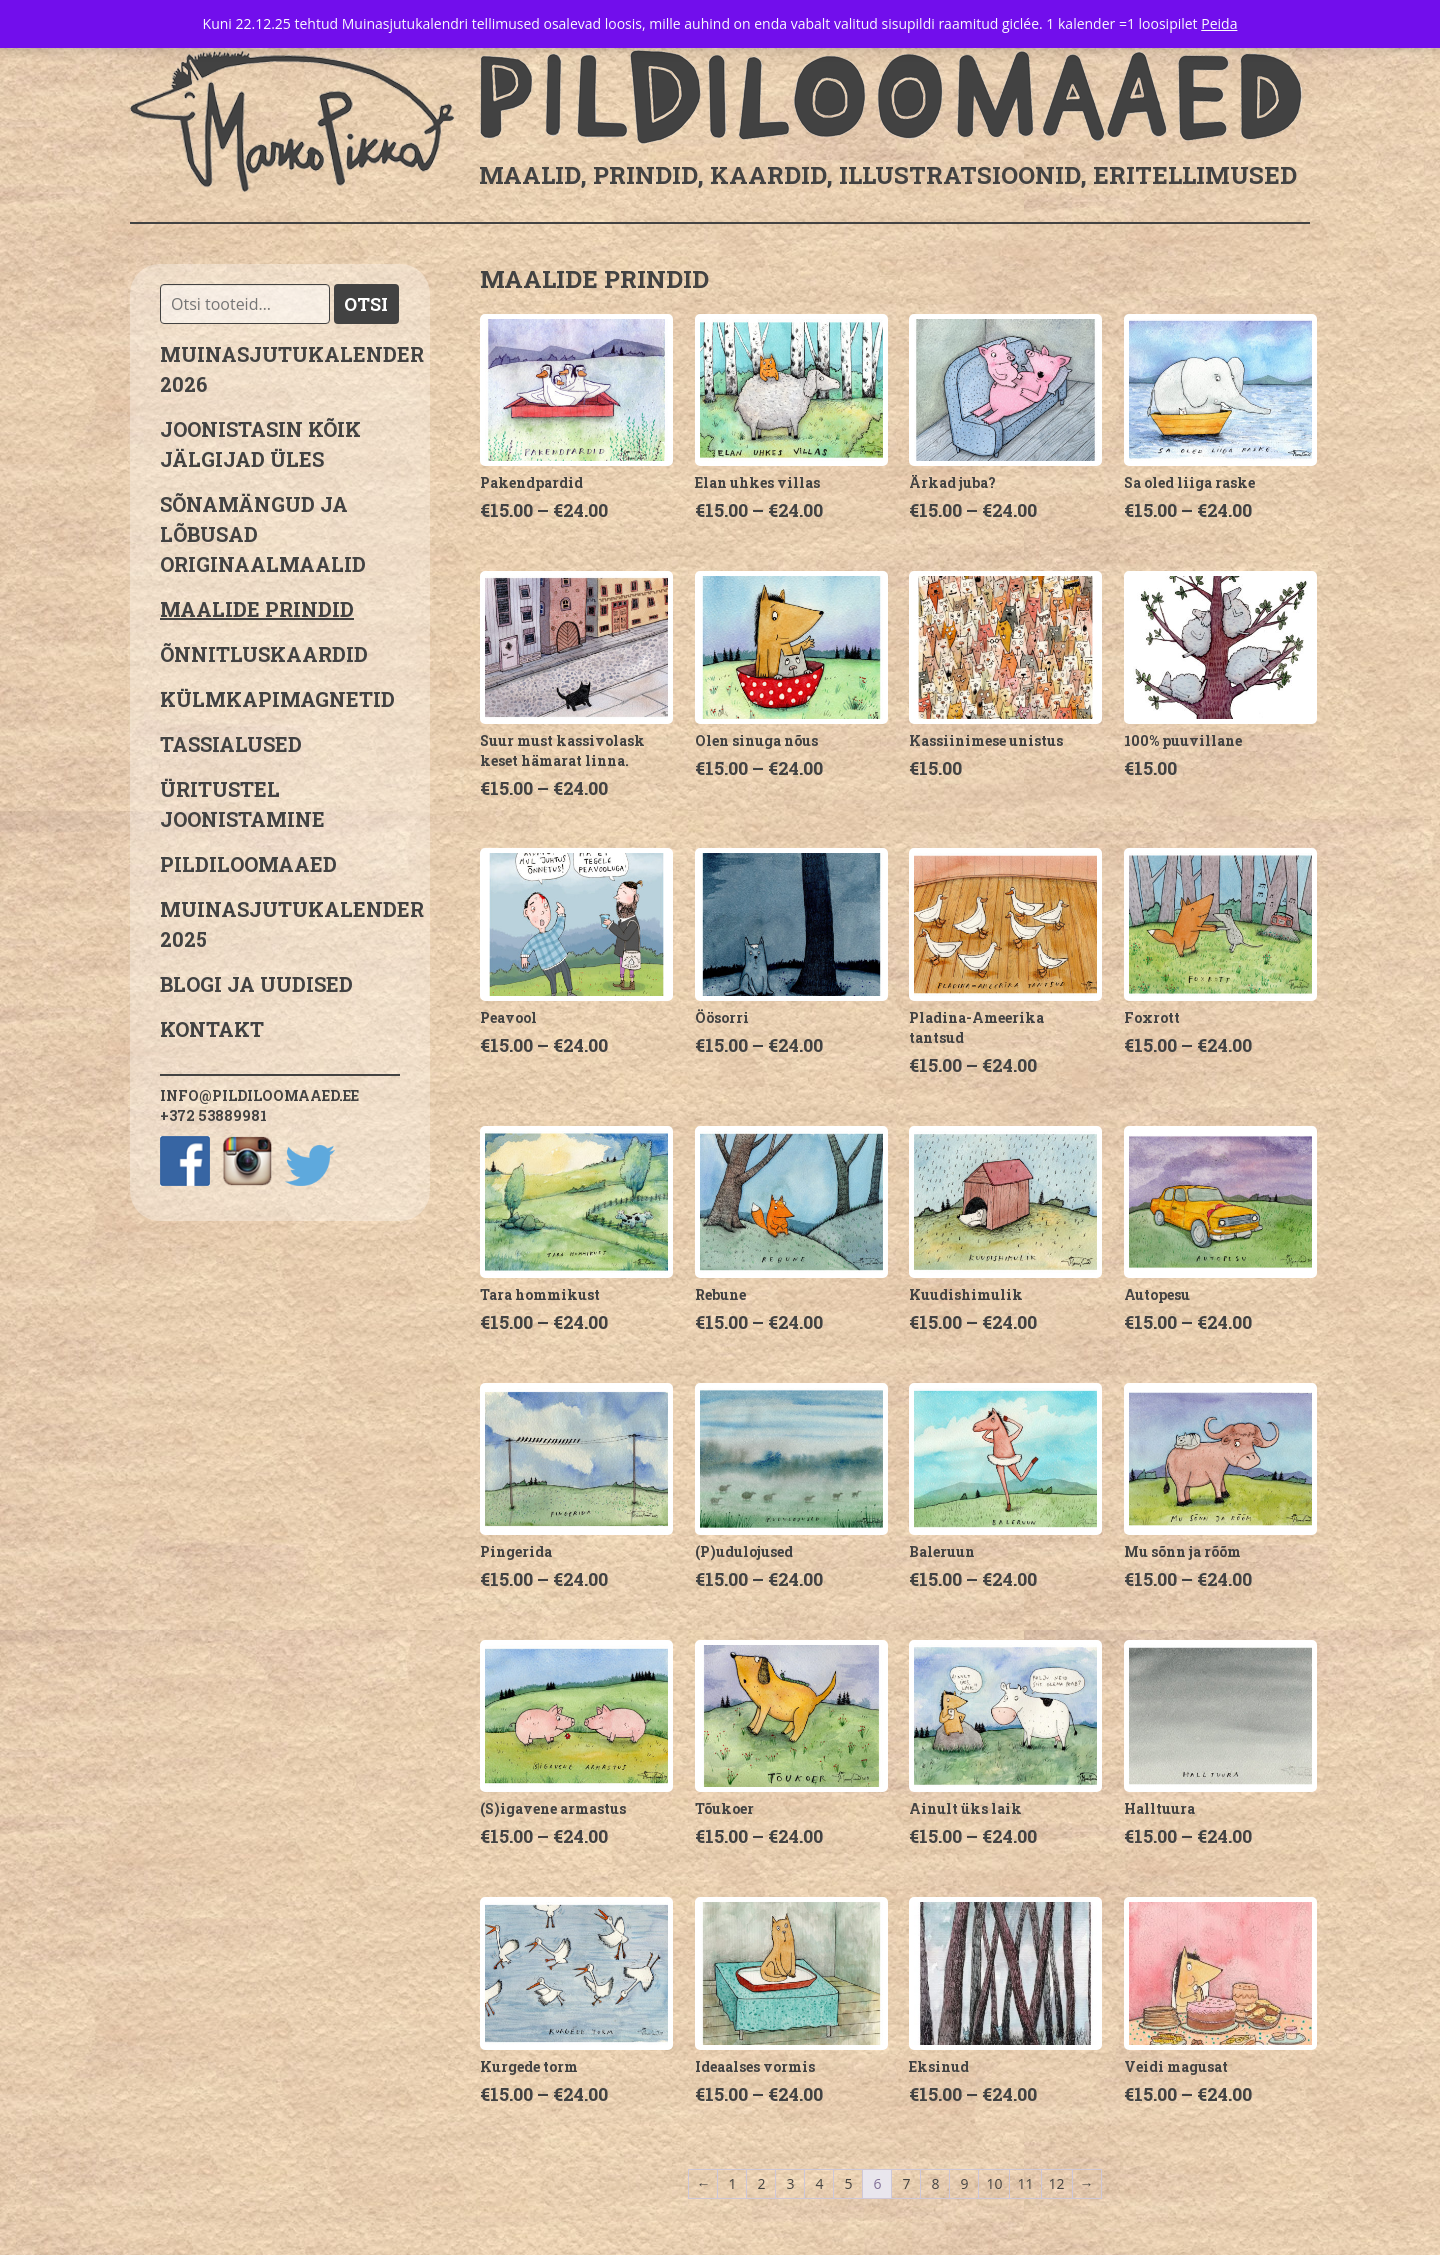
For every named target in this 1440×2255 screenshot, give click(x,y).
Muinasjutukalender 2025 (280, 924)
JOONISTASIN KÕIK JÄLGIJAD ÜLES (260, 444)
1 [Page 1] (732, 2183)
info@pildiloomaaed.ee (259, 1095)
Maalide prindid (257, 609)
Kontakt (212, 1029)
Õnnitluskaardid (264, 654)
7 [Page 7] (906, 2183)
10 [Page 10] (994, 2183)
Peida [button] (1219, 23)
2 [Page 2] (761, 2183)
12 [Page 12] (1057, 2183)
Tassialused (231, 744)
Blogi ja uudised (256, 984)
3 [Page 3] (790, 2183)
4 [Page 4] (819, 2183)
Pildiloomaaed (248, 864)
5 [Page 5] (848, 2183)
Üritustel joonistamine (242, 804)
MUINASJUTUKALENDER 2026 (280, 369)
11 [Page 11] (1025, 2183)
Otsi (366, 304)
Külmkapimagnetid (277, 699)
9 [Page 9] (964, 2183)
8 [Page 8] (935, 2183)
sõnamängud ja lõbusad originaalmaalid (263, 534)
